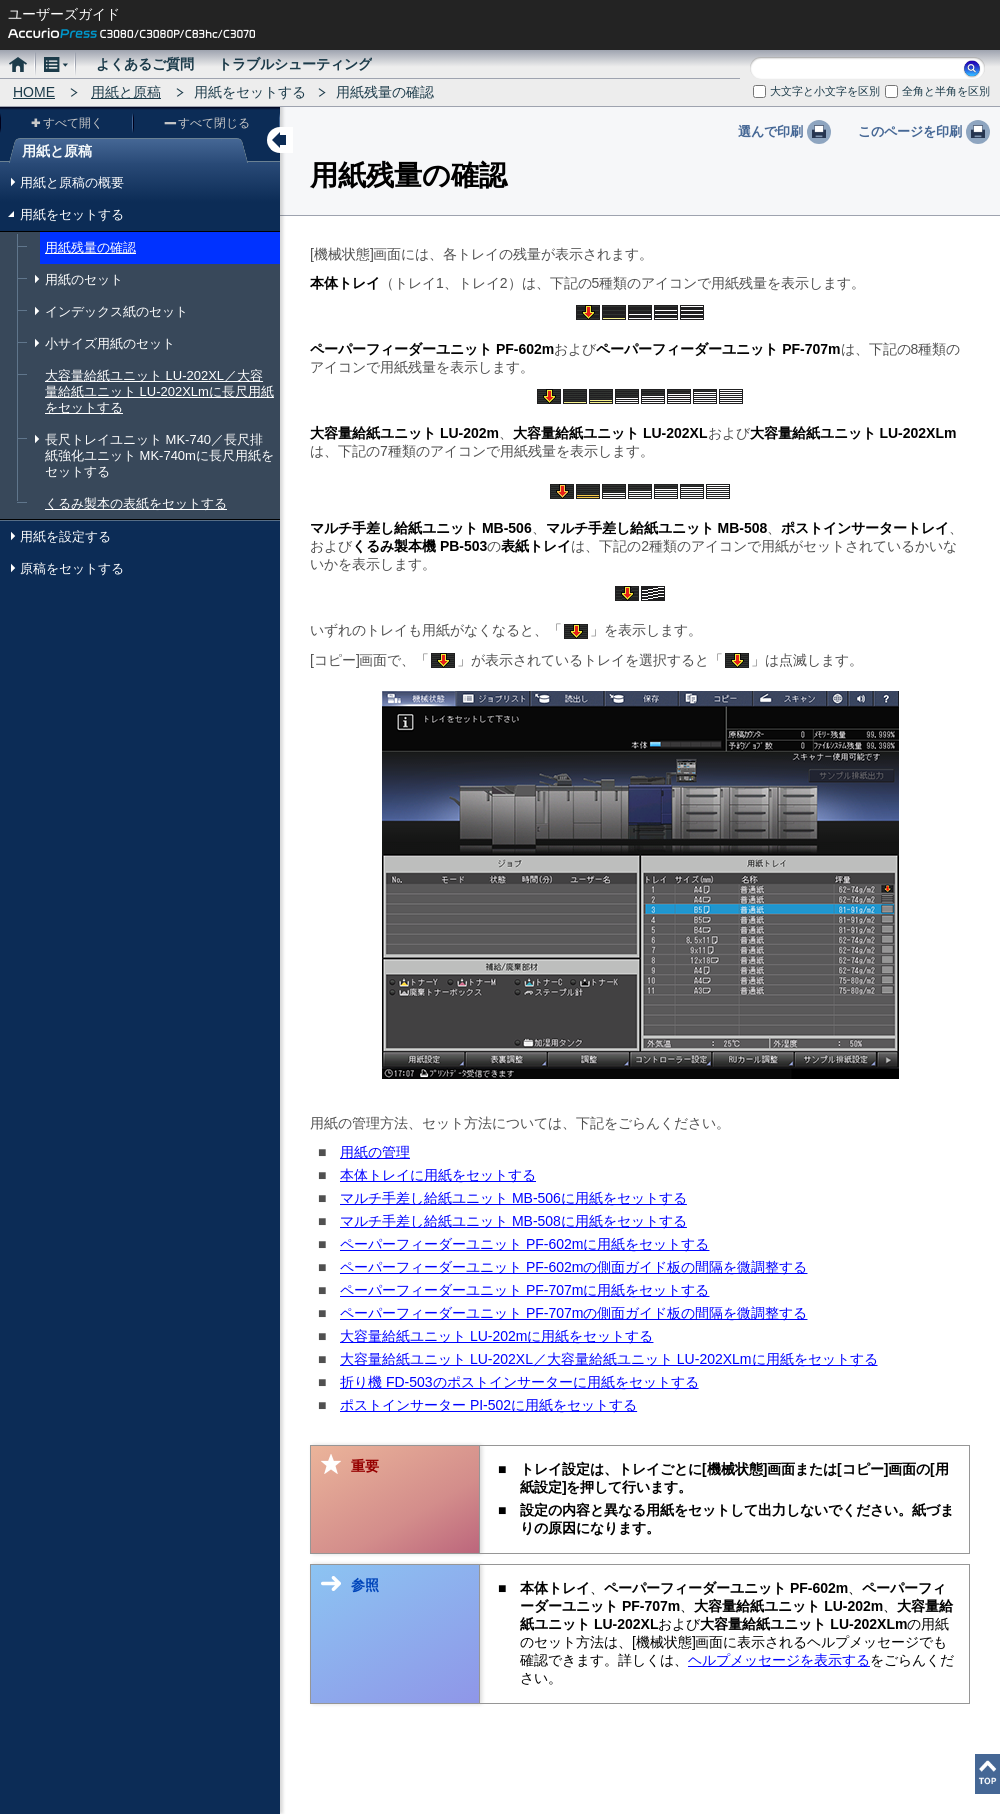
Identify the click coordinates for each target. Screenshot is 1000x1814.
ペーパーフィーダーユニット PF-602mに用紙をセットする (524, 1244)
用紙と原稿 (126, 92)
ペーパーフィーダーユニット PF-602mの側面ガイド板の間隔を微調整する (573, 1267)
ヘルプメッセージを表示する (779, 1660)
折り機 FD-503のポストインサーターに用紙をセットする (519, 1382)
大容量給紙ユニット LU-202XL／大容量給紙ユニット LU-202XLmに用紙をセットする (609, 1359)
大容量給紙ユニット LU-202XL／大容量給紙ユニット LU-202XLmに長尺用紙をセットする (159, 391)
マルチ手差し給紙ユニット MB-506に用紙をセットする (513, 1198)
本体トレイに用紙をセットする (438, 1175)
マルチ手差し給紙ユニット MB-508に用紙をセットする (513, 1221)
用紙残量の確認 (90, 247)
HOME (34, 92)
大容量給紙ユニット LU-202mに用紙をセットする (496, 1336)
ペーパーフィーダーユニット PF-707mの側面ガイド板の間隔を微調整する (573, 1313)
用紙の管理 (375, 1152)
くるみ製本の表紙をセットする (136, 503)
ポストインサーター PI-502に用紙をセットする (488, 1405)
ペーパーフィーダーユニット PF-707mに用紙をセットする (524, 1290)
